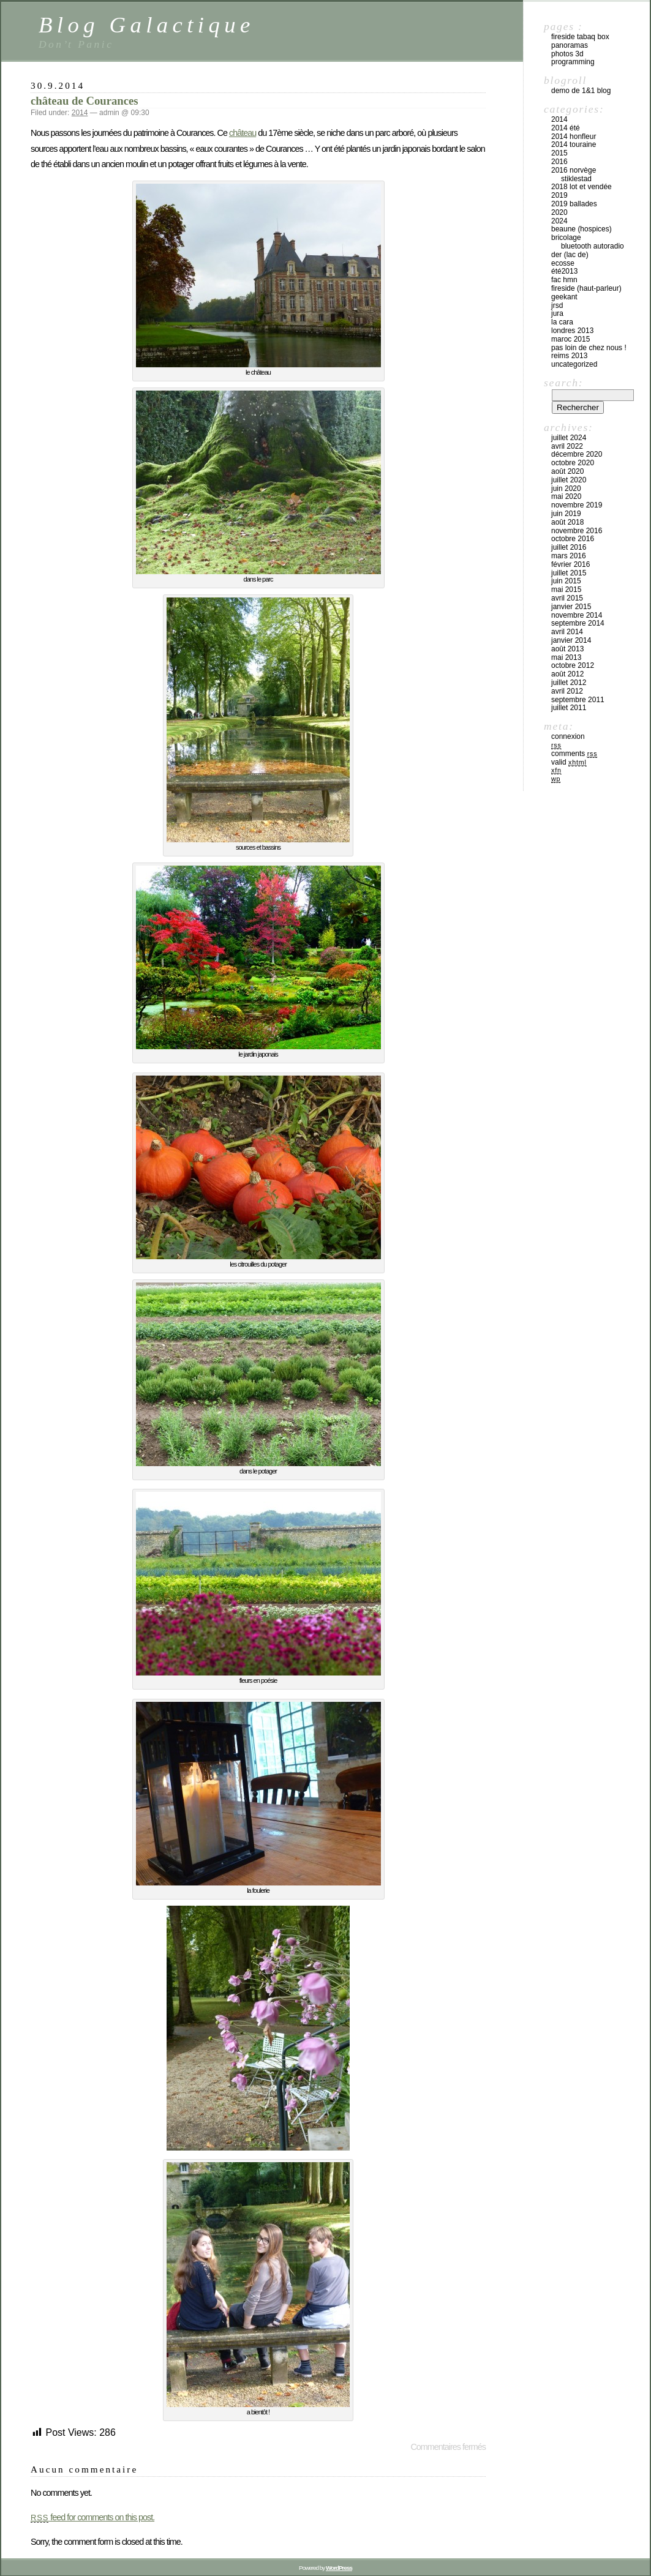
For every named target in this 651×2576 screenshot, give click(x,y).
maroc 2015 (570, 339)
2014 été (565, 128)
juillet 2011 (568, 707)
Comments (574, 753)
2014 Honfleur (573, 136)
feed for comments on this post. (92, 2517)
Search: (563, 382)
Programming (573, 62)
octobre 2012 (572, 665)
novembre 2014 (576, 615)
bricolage (566, 237)
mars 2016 (568, 556)
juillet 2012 (568, 682)
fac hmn (564, 279)
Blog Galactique (147, 24)
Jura (557, 313)
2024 (559, 221)
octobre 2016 (572, 538)
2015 (559, 153)
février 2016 (570, 564)
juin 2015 (566, 581)
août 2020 (567, 471)
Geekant (564, 297)
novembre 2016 (576, 530)
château (242, 133)
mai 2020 (566, 496)
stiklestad (576, 178)
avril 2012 (567, 691)
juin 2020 (566, 488)
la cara (562, 322)
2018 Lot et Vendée (581, 186)
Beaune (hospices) (581, 229)
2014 (80, 112)
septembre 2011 (577, 699)
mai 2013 (566, 657)
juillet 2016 (568, 547)
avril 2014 (567, 631)
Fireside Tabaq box (580, 36)
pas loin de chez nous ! (589, 347)
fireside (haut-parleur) (586, 288)
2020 (559, 212)
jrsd (557, 305)
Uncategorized (574, 364)
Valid (569, 762)
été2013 (564, 271)
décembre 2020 (576, 454)
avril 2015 (567, 598)
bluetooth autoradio (592, 246)
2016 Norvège (573, 170)
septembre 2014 (577, 623)
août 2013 (567, 649)
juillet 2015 (568, 573)
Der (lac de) (570, 254)
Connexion (568, 736)
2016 (559, 161)
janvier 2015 (571, 606)
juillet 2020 (568, 480)
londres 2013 (572, 330)
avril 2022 (567, 446)
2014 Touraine (573, 144)
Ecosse (562, 263)
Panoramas (569, 45)
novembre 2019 (576, 505)
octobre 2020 (572, 463)
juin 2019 (566, 513)
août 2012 (567, 674)
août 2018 (567, 522)
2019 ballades (574, 204)
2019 (559, 195)
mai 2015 (566, 589)
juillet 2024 (568, 437)
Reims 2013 (569, 355)
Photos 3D (567, 54)
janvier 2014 (571, 640)
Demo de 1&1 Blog (581, 90)
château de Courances (84, 100)
